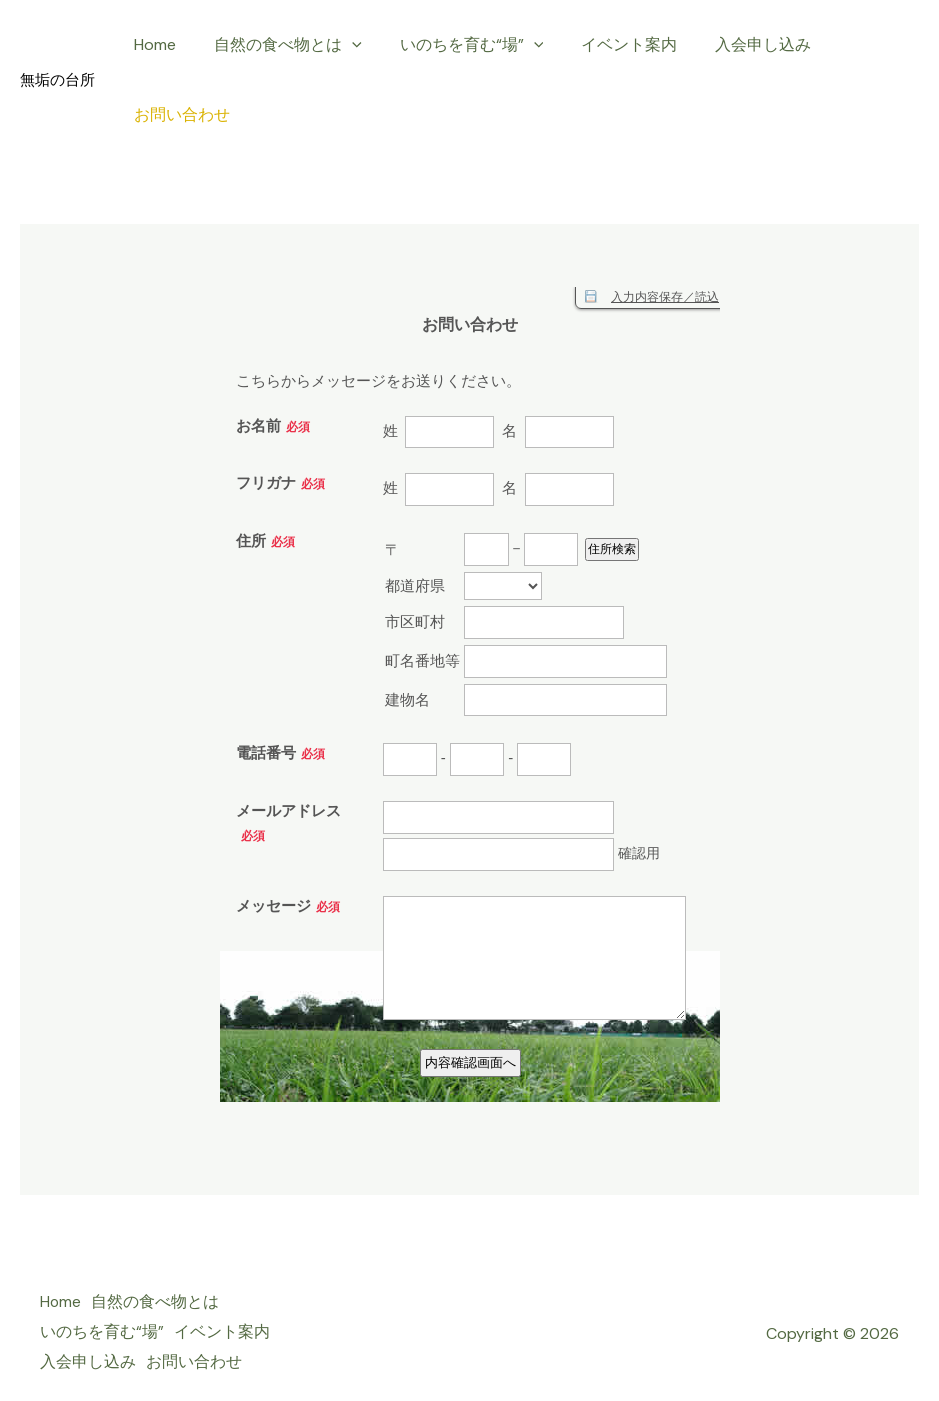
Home (152, 44)
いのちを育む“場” (457, 45)
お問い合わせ (179, 114)
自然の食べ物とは (279, 45)
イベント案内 (608, 44)
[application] (343, 45)
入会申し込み (736, 44)
